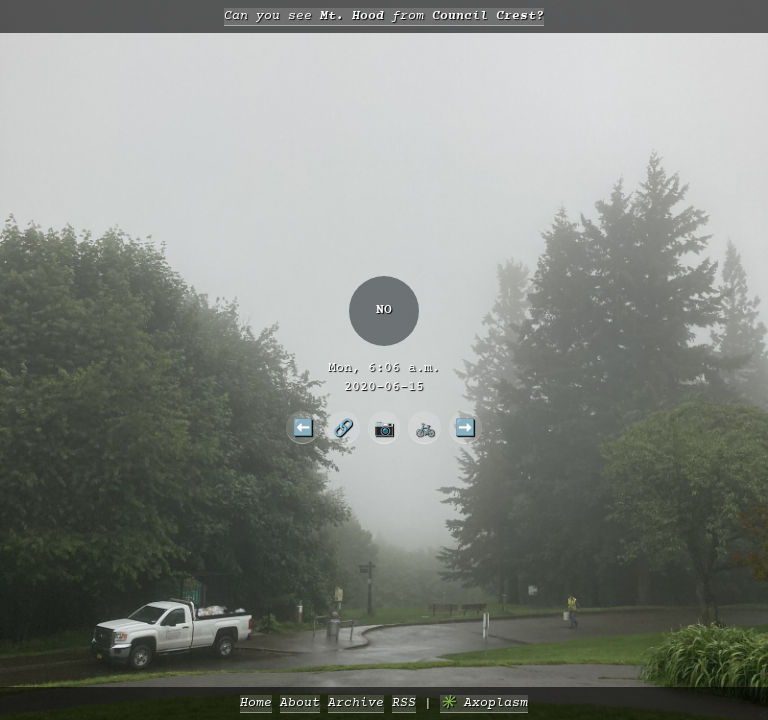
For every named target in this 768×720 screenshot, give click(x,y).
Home (256, 703)
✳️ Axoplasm (484, 703)
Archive (356, 703)
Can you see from (384, 16)
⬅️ (303, 427)
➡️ (465, 427)
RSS (404, 703)
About (300, 703)
